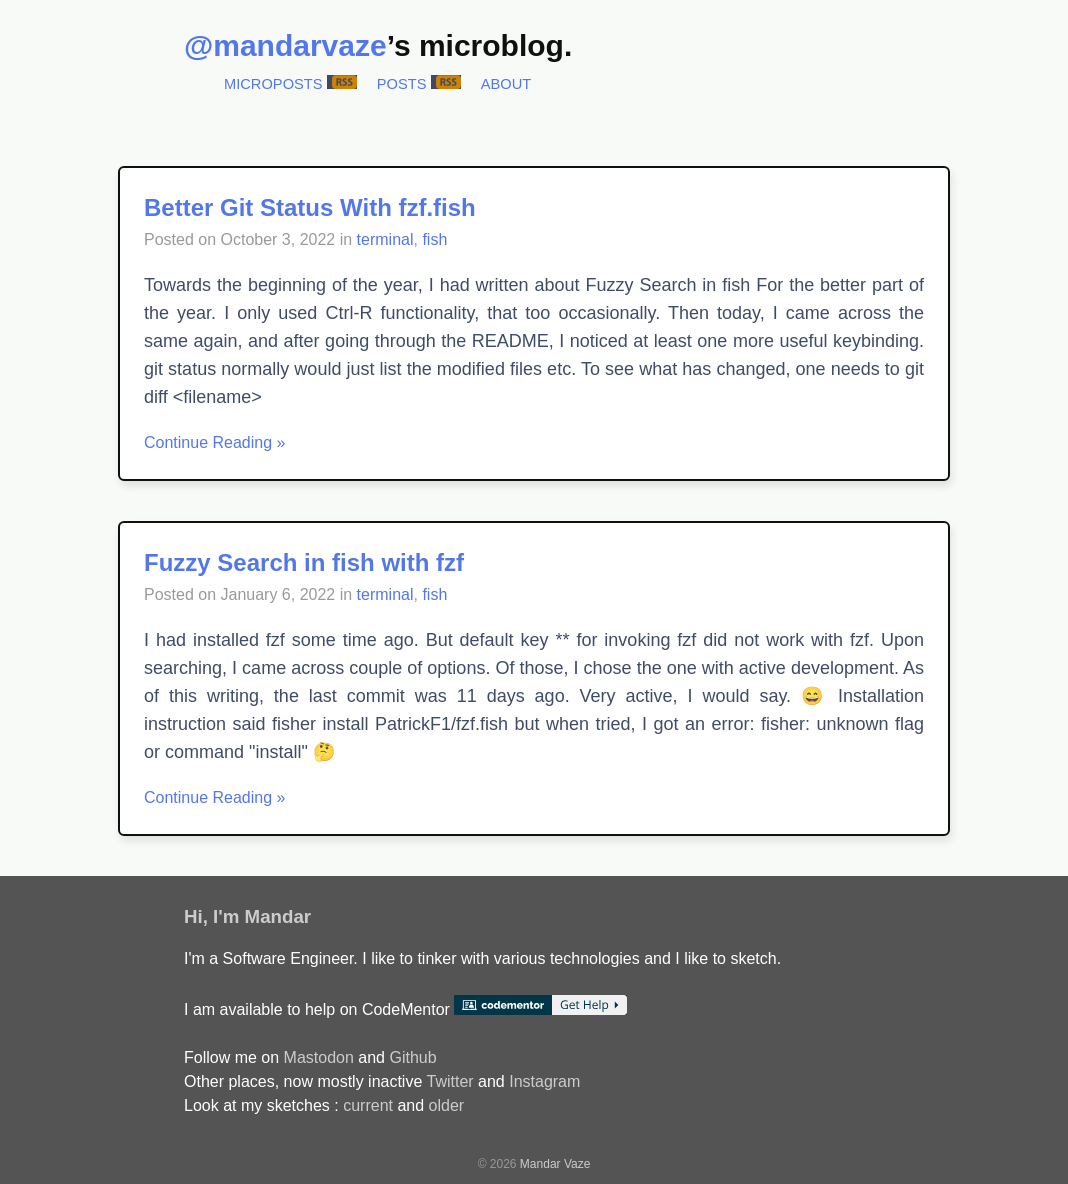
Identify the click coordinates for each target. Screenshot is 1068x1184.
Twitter (449, 1081)
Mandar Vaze (555, 1164)
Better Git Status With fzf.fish (310, 207)
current (368, 1105)
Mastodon (319, 1057)
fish (434, 239)
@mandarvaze (285, 45)
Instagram (544, 1081)
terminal (385, 239)
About (506, 84)
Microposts (273, 84)
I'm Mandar (262, 916)
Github (412, 1057)
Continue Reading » (214, 442)
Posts (402, 84)
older (447, 1105)
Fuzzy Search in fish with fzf (304, 562)
